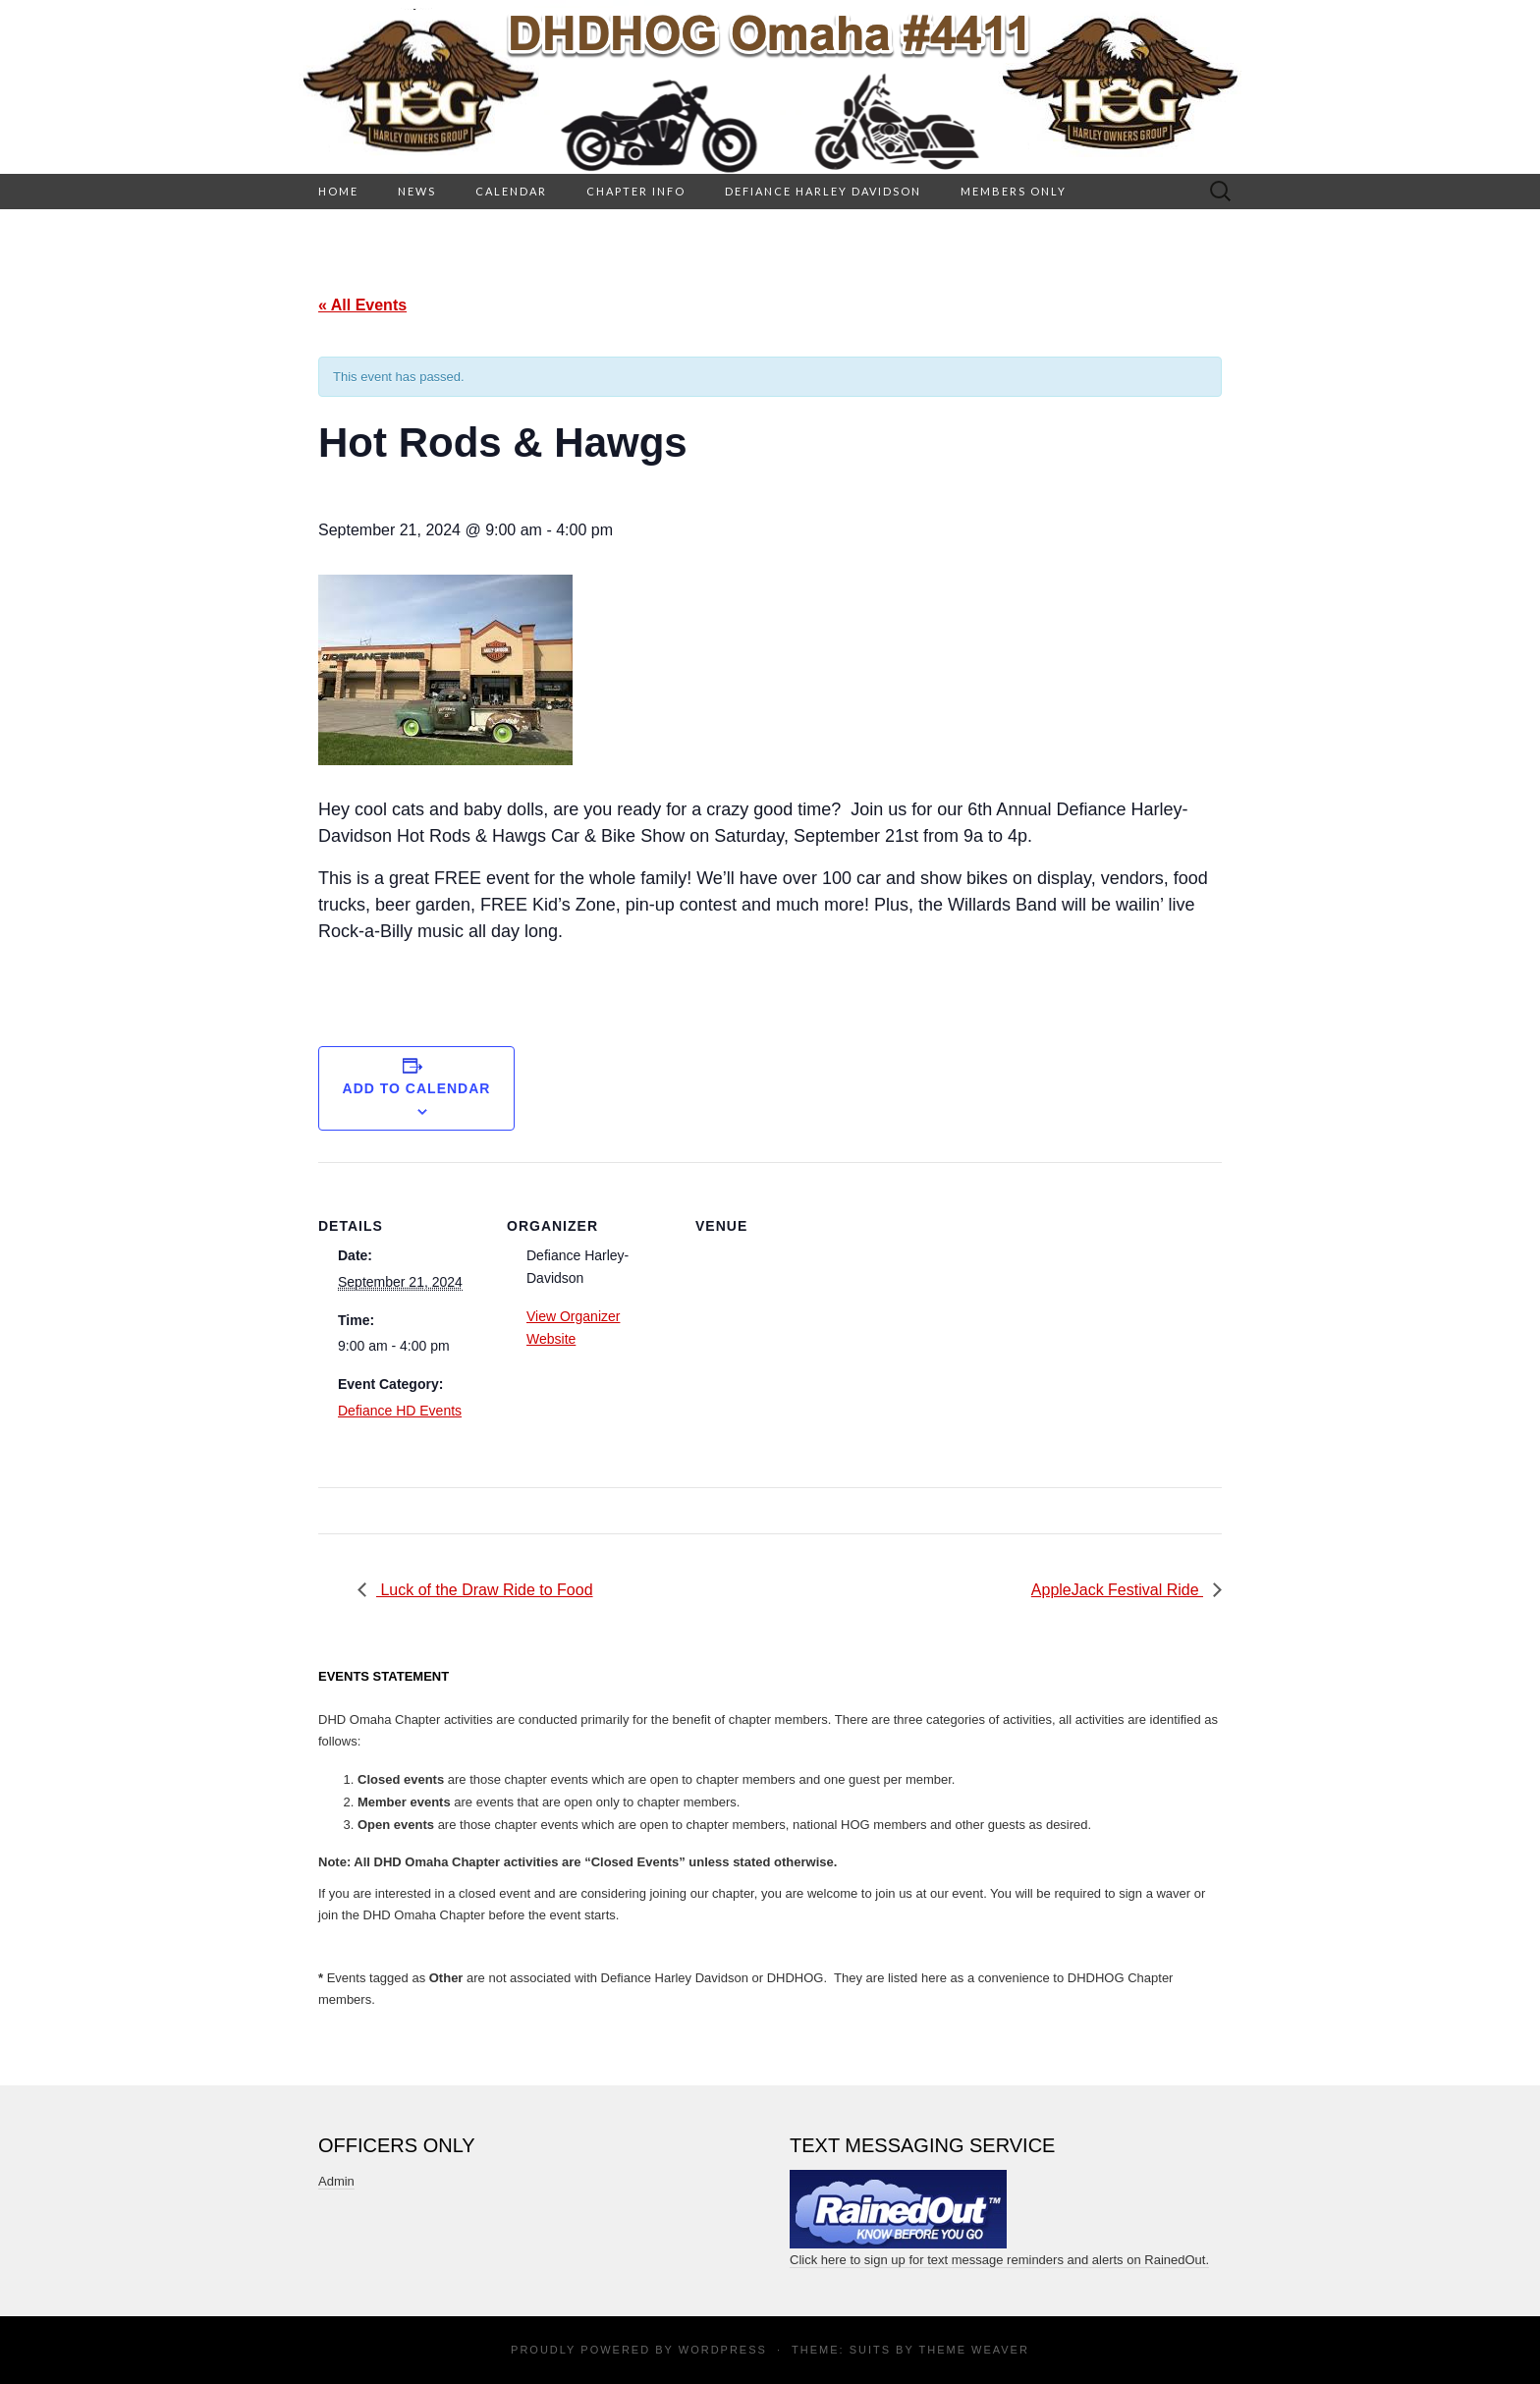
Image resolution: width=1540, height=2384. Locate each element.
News (417, 191)
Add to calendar (417, 1088)
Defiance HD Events (400, 1410)
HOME (338, 191)
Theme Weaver (973, 2350)
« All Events (362, 305)
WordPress (723, 2350)
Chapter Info (636, 191)
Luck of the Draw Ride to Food (484, 1589)
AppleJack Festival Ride (1117, 1589)
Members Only (1014, 191)
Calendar (511, 191)
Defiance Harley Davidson (823, 191)
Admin (336, 2181)
